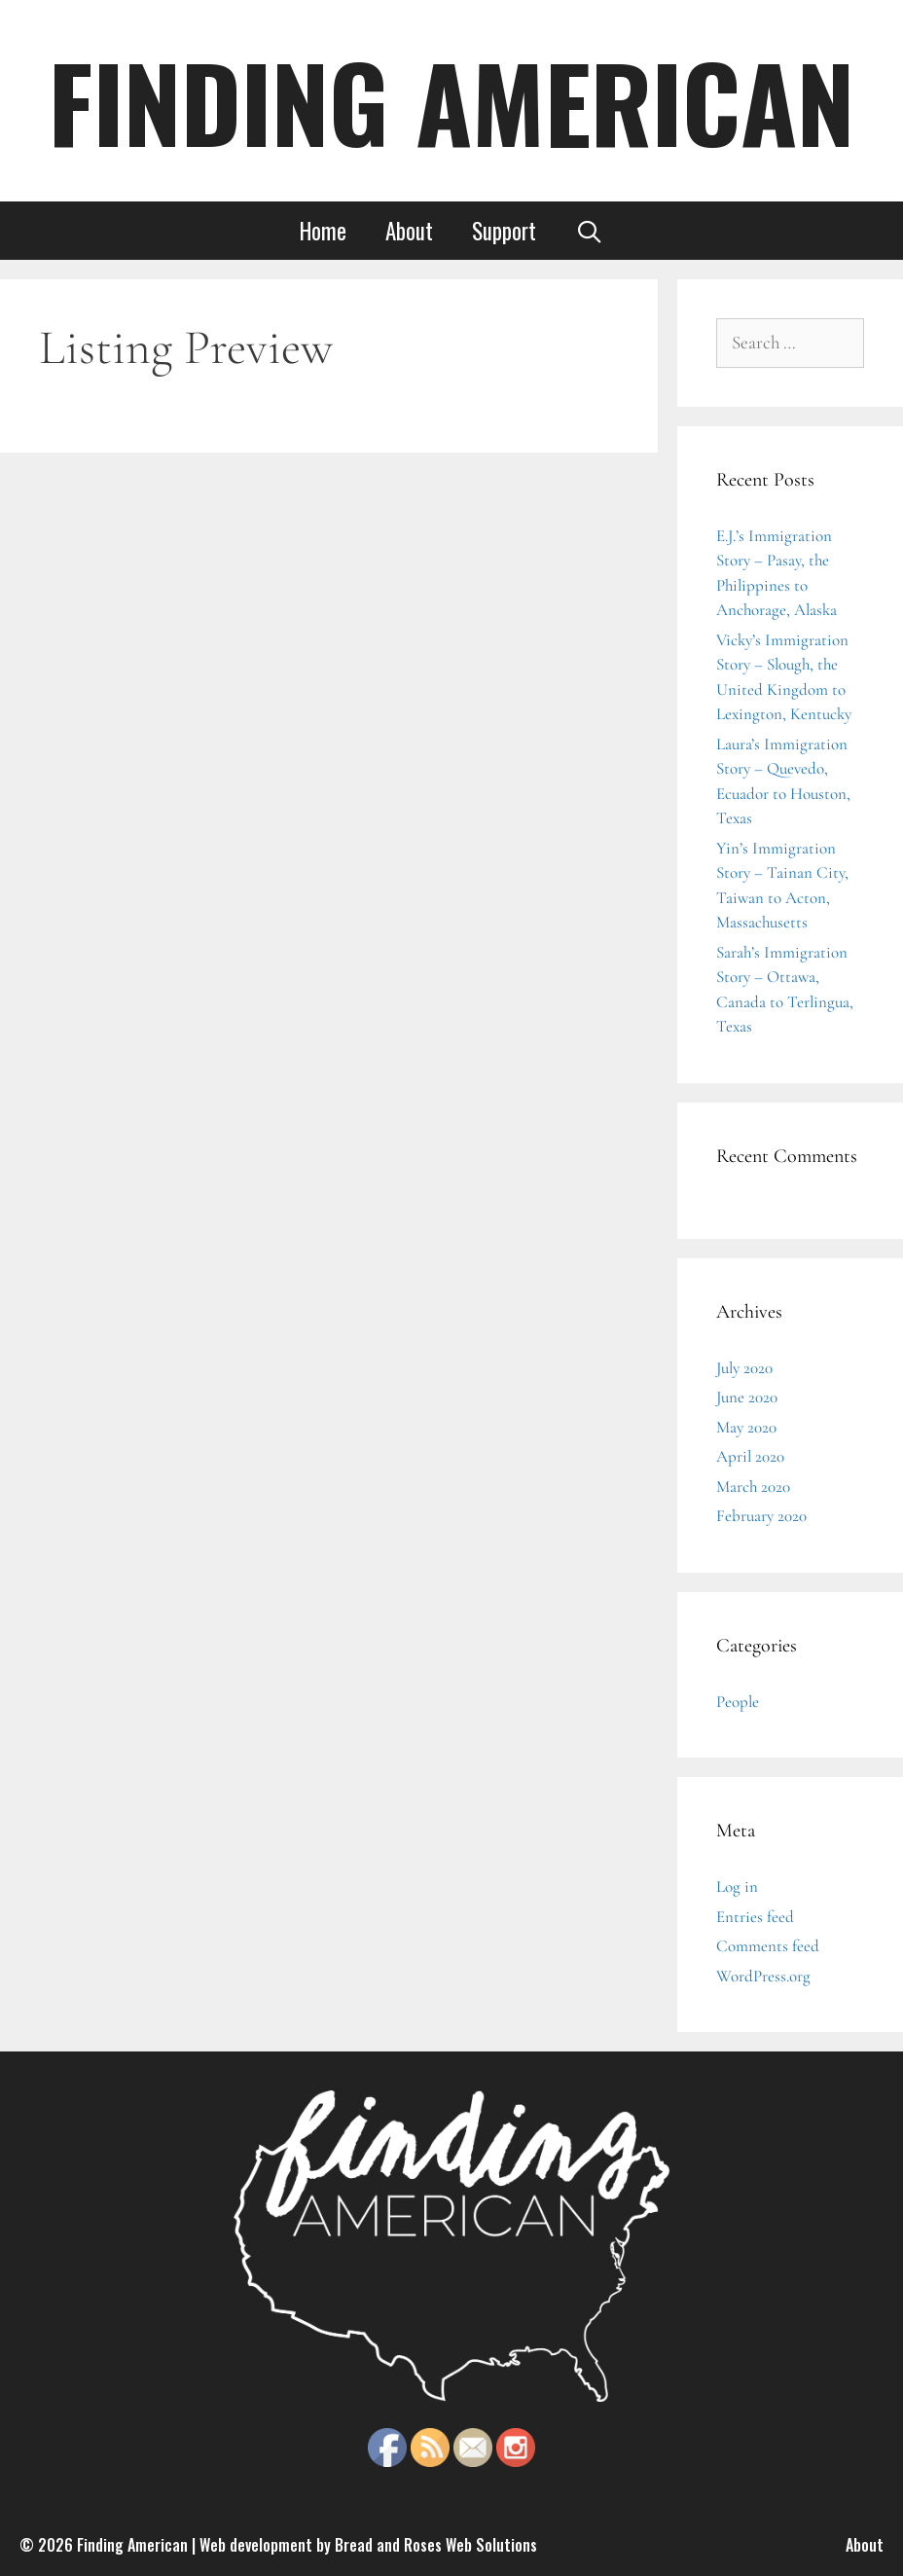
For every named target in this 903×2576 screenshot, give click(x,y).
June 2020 (746, 1397)
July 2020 (744, 1368)
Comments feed (767, 1946)
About (409, 230)
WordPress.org (763, 1976)
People (737, 1701)
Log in (737, 1886)
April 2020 (750, 1456)
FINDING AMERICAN (451, 100)
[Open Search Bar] (590, 230)
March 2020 (753, 1486)
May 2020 (746, 1427)
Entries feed (755, 1916)
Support (504, 230)
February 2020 (761, 1516)
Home (323, 230)
